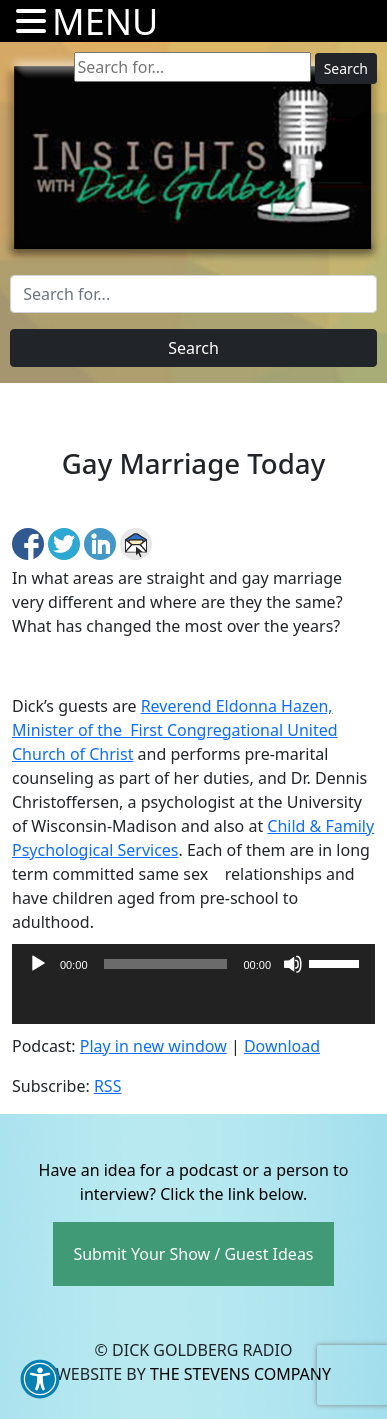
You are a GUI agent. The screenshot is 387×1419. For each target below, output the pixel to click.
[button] (40, 1379)
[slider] (166, 964)
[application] (193, 1004)
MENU (105, 21)
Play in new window (153, 1046)
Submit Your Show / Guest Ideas (193, 1254)
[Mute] (293, 964)
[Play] (38, 964)
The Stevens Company (240, 1374)
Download (282, 1046)
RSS (108, 1086)
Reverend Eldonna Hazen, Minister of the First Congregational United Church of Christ (175, 730)
